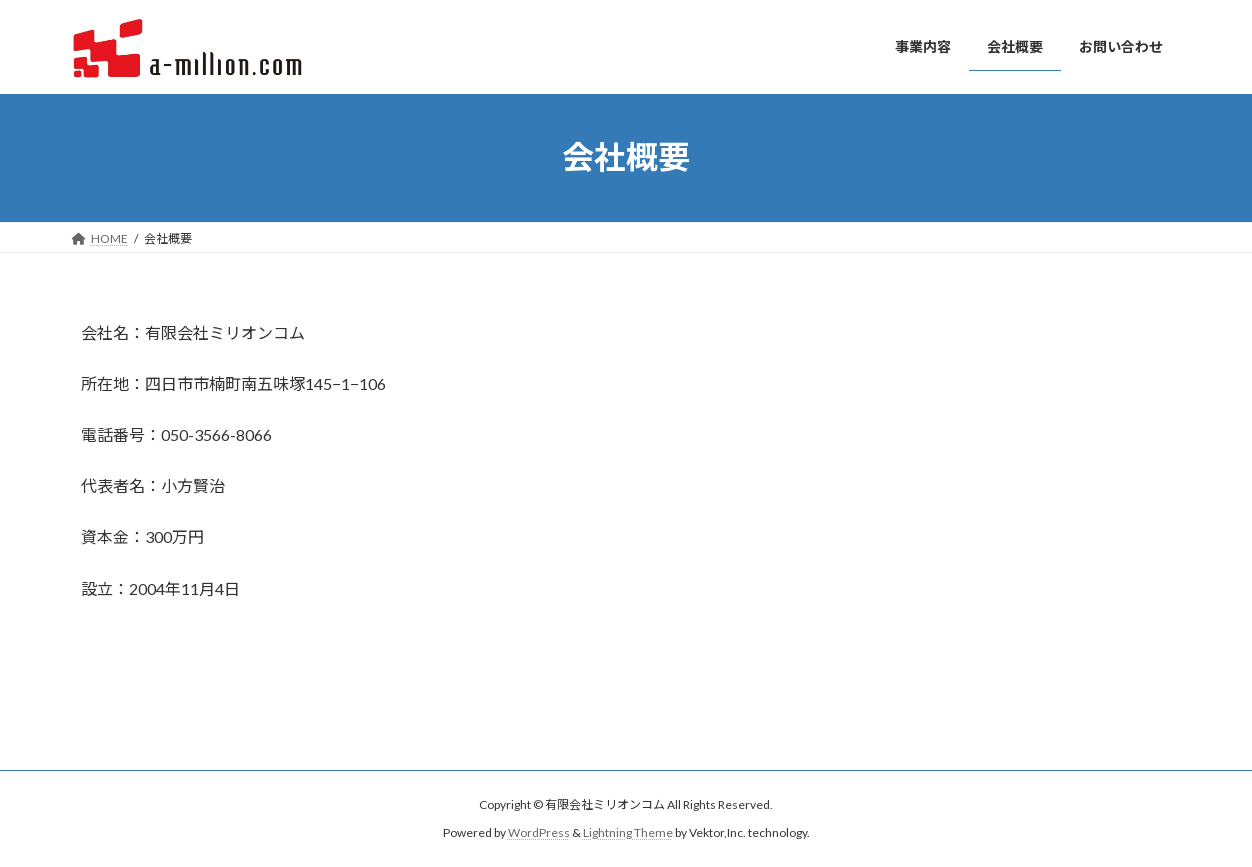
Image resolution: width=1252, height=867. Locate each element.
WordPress (539, 832)
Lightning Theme (628, 832)
